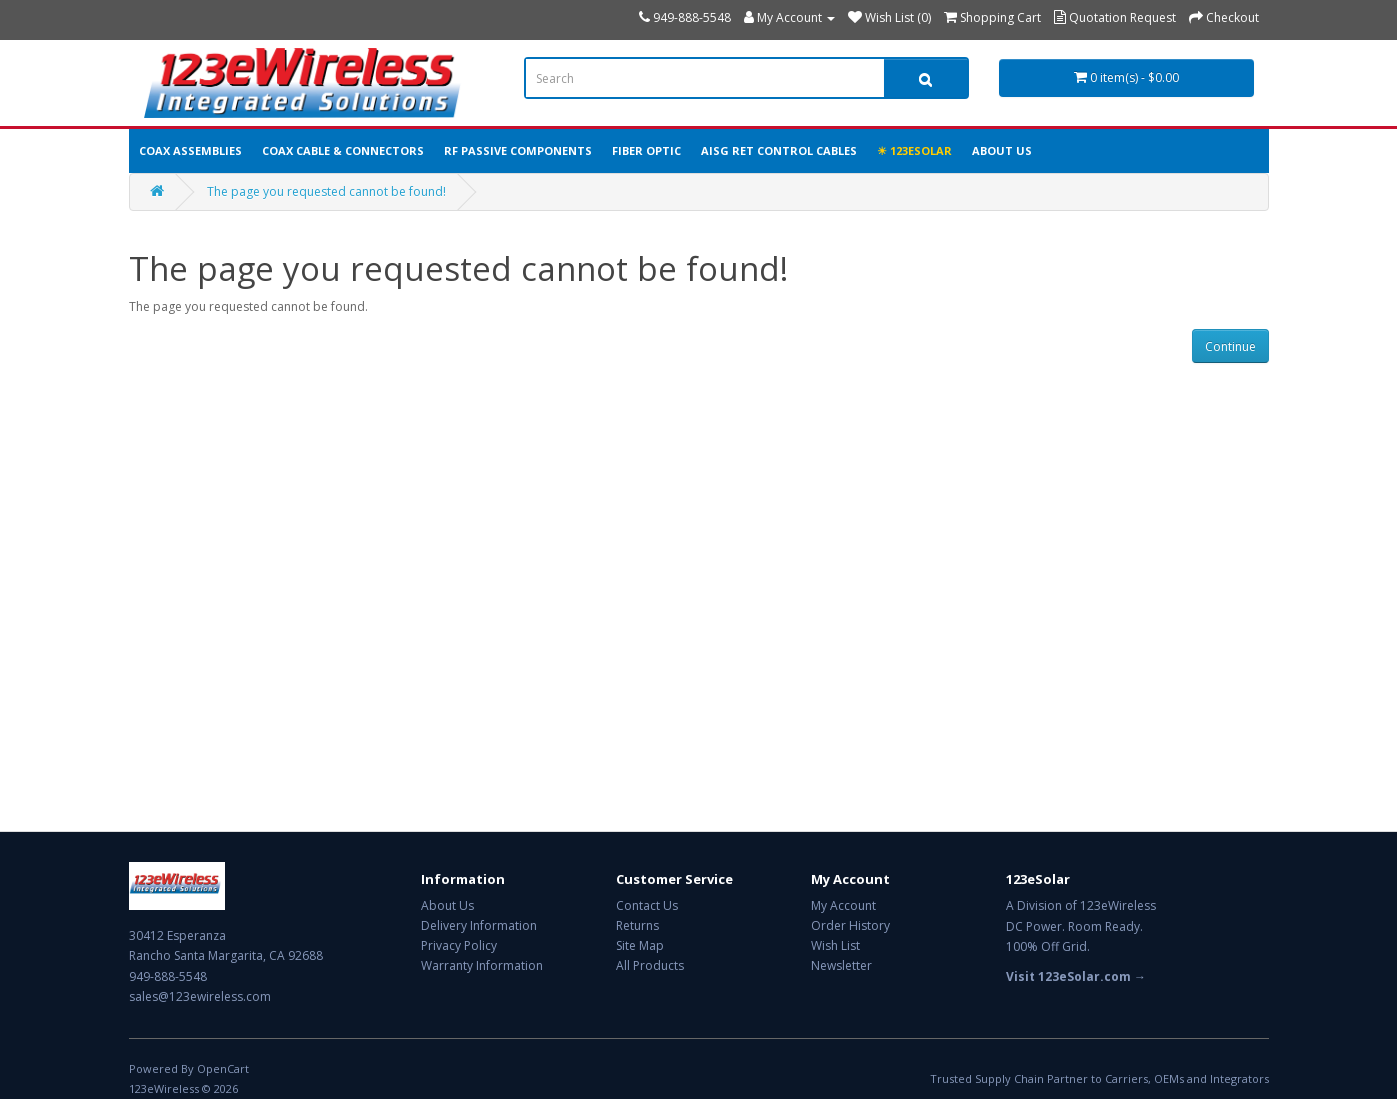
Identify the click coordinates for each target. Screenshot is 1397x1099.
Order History (850, 925)
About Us (1002, 150)
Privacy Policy (459, 945)
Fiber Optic (646, 150)
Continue (1230, 346)
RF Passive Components (518, 150)
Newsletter (841, 965)
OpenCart (223, 1068)
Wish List (835, 945)
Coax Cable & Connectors (343, 150)
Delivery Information (479, 925)
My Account (843, 905)
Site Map (640, 945)
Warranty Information (482, 965)
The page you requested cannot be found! (326, 191)
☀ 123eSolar (914, 150)
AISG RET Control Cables (779, 150)
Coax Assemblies (190, 150)
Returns (637, 925)
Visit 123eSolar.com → (1076, 976)
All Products (650, 965)
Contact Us (647, 905)
